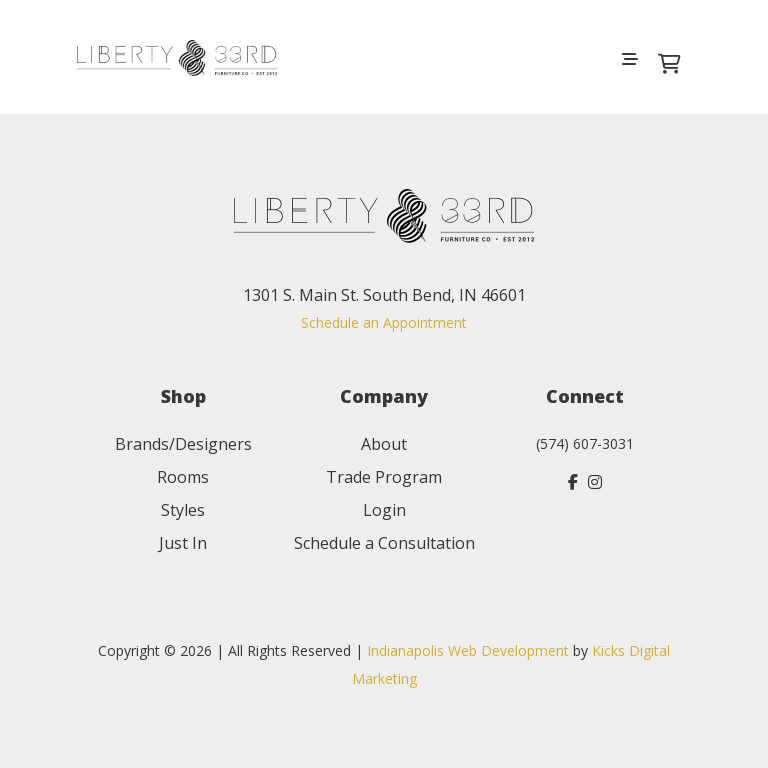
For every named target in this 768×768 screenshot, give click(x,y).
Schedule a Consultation (384, 543)
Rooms (183, 477)
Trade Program (384, 477)
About (384, 444)
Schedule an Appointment (384, 322)
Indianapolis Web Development (468, 650)
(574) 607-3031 (585, 443)
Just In (183, 543)
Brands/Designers (183, 444)
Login (384, 510)
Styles (183, 510)
